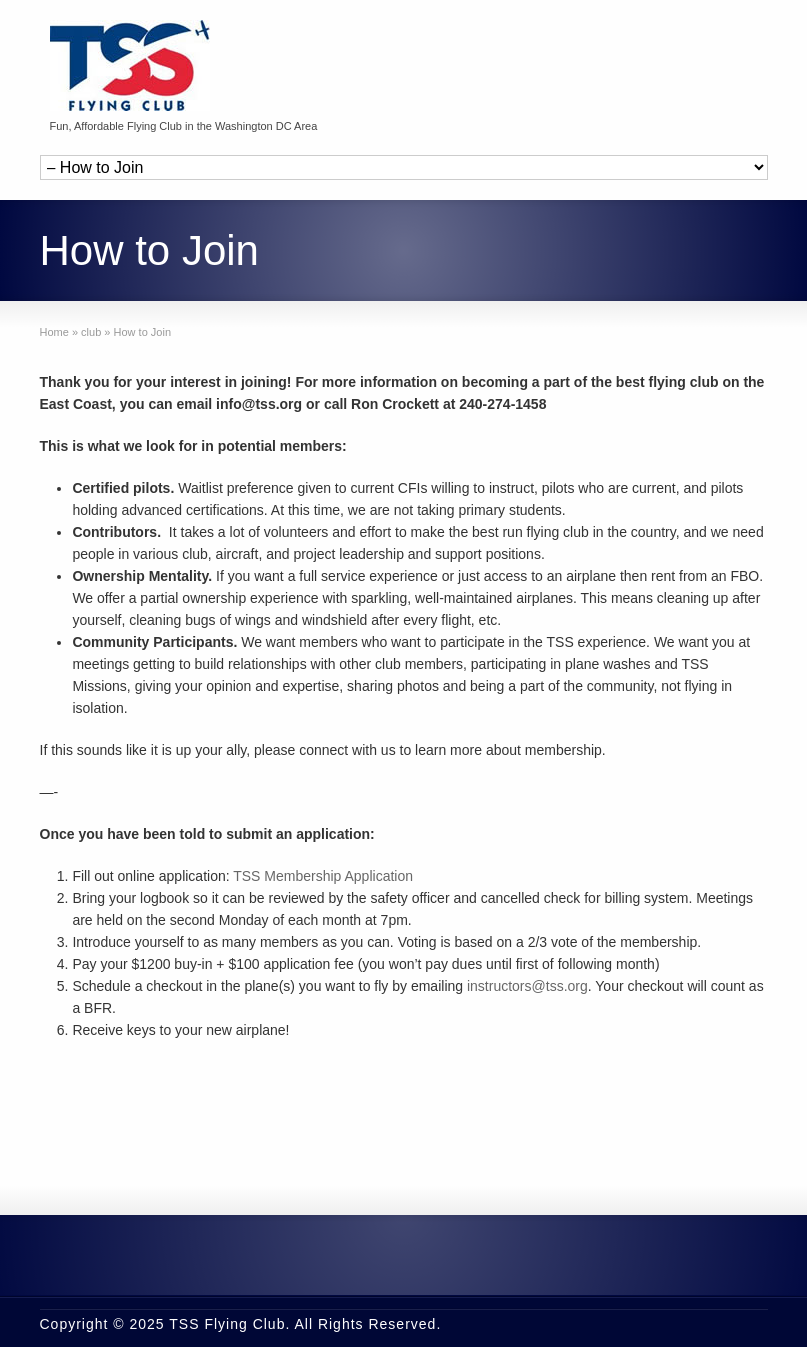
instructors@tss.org (527, 986)
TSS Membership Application (323, 876)
